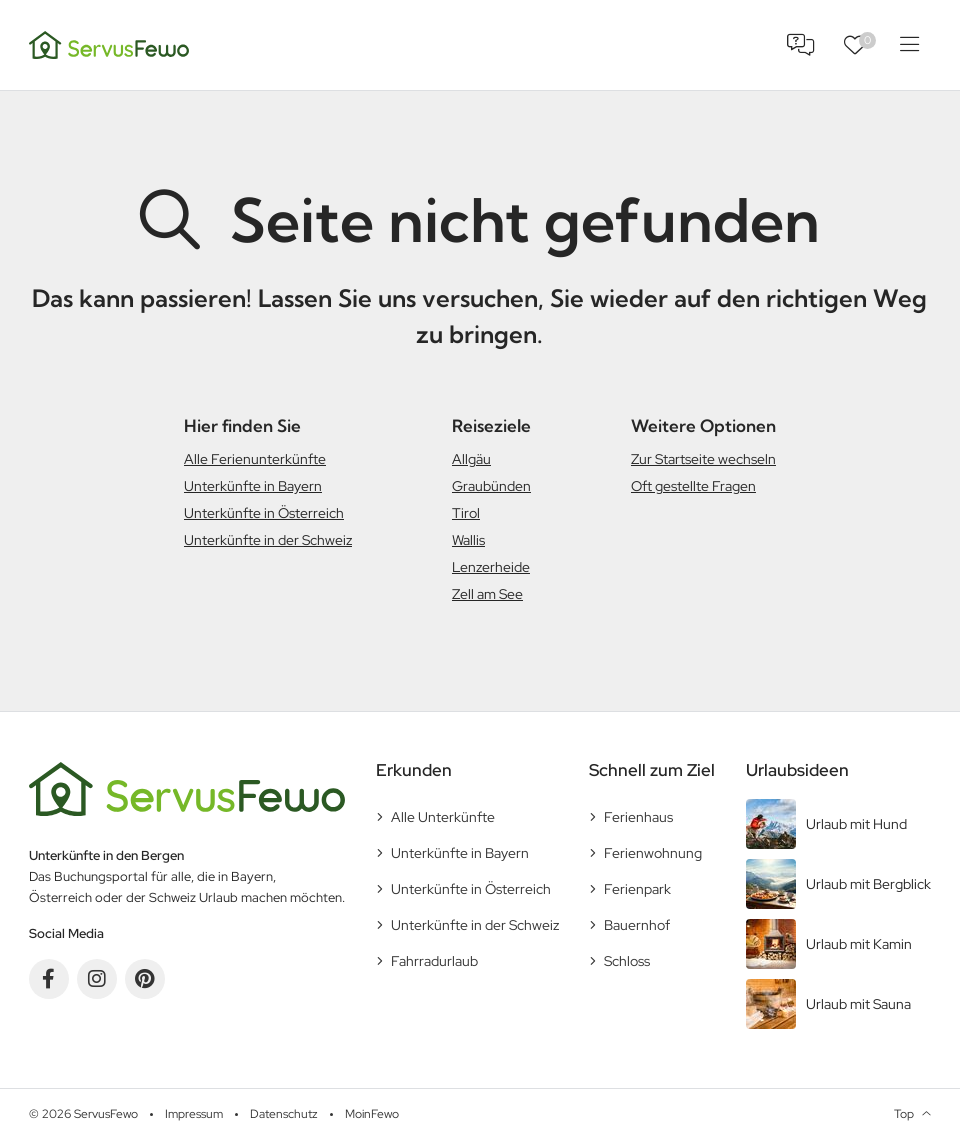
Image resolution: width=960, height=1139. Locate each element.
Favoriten (867, 40)
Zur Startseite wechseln (703, 459)
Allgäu (471, 459)
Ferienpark (637, 889)
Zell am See (487, 594)
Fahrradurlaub (434, 961)
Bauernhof (637, 925)
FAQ (801, 45)
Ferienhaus (638, 817)
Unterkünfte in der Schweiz (268, 540)
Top (904, 1114)
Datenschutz (284, 1114)
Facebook (49, 979)
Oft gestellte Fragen (693, 486)
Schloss (627, 961)
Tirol (466, 513)
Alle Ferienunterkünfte (255, 459)
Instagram (97, 979)
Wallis (468, 540)
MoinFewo (372, 1114)
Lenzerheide (491, 567)
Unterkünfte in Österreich (264, 513)
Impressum (194, 1114)
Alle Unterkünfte (443, 817)
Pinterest (145, 979)
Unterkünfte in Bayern (253, 486)
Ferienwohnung (653, 853)
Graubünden (491, 486)
